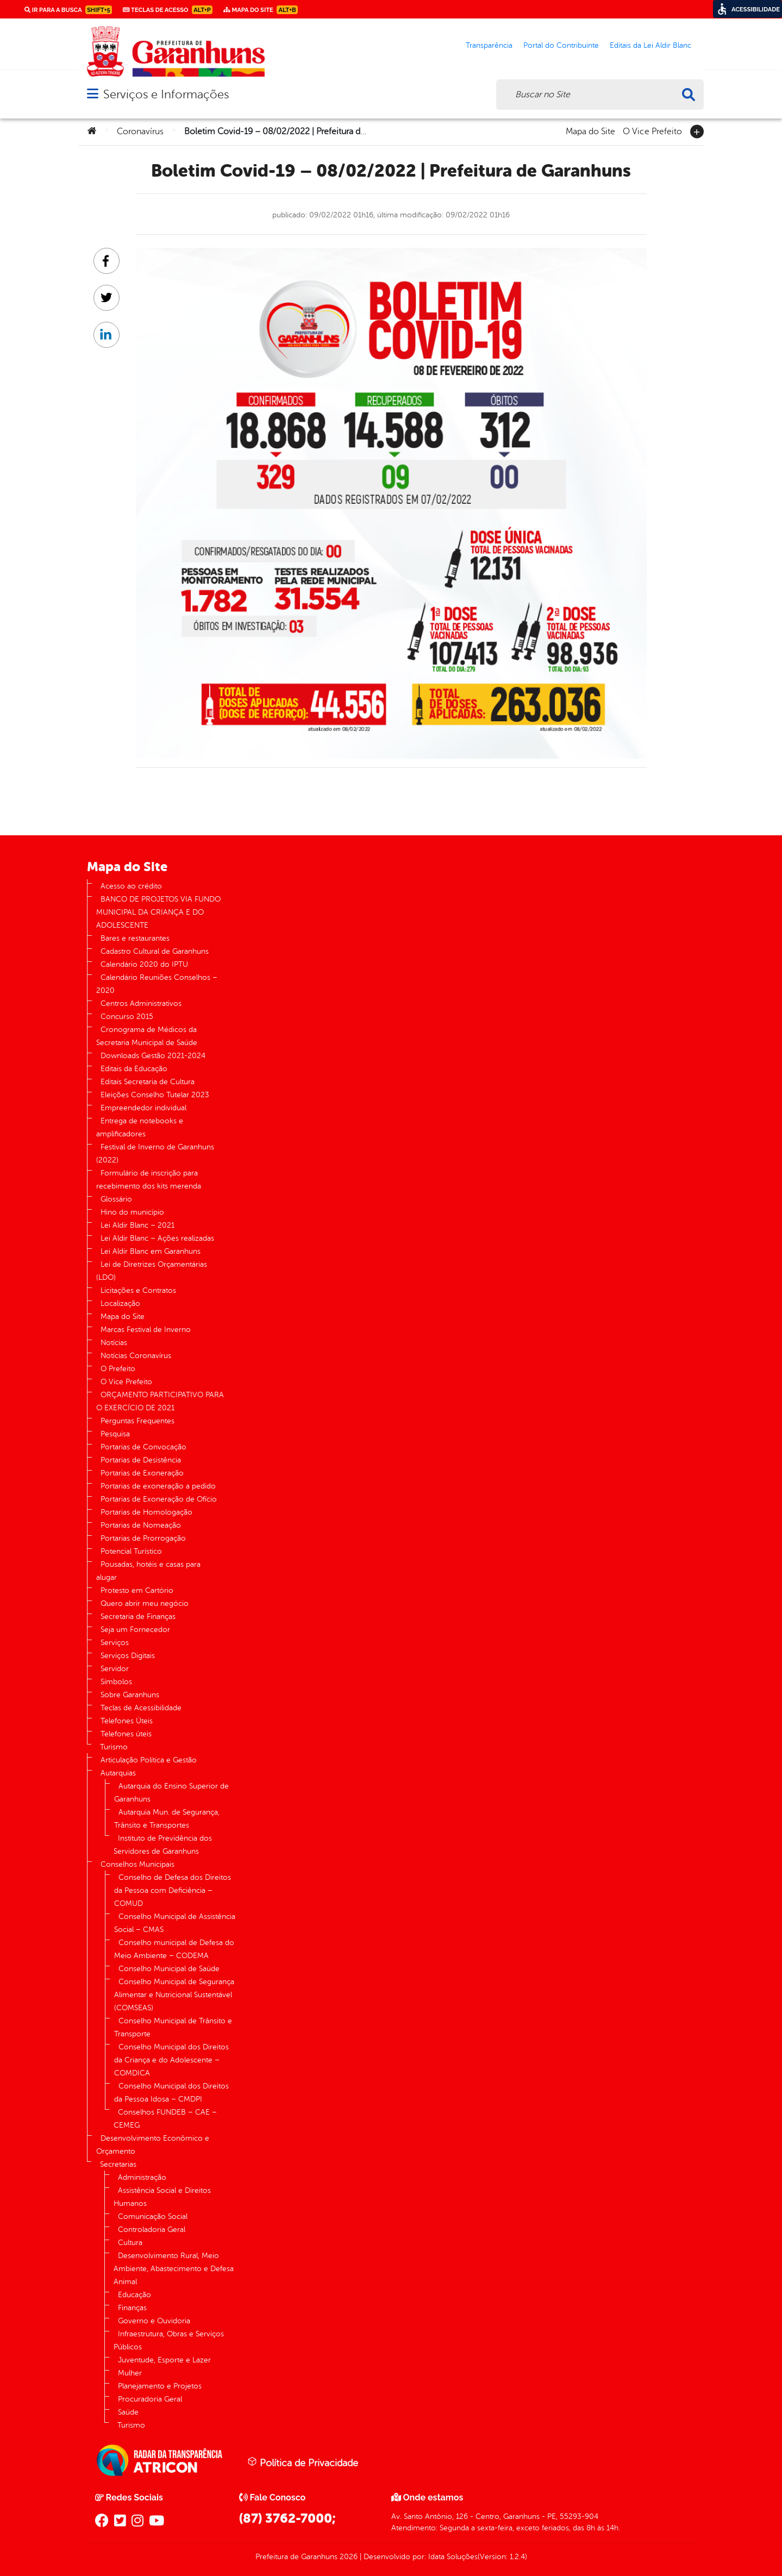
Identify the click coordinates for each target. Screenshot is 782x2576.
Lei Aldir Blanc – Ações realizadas (157, 1238)
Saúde (128, 2412)
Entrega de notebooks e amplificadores (139, 1127)
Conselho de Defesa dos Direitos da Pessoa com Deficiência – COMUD (172, 1890)
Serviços (115, 1643)
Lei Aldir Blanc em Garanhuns (151, 1251)
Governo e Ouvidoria (154, 2321)
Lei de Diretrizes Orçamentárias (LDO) (151, 1270)
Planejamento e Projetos (160, 2386)
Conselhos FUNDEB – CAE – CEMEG (165, 2118)
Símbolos (116, 1682)
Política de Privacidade (302, 2462)
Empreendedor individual (143, 1108)
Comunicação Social (152, 2216)
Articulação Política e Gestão (149, 1760)
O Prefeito (118, 1369)
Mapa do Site (590, 130)
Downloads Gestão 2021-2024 (153, 1056)
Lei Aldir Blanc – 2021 (137, 1225)
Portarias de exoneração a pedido (158, 1486)
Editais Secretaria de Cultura (148, 1082)
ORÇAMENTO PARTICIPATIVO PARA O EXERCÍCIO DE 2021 (160, 1401)
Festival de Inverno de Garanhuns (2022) (155, 1153)
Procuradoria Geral (150, 2399)
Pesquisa (115, 1434)
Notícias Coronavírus (136, 1356)
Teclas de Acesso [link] (167, 10)
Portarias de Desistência (141, 1460)
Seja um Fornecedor (135, 1629)
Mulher (130, 2373)
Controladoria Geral (151, 2229)
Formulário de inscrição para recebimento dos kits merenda (148, 1179)
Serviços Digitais (128, 1656)
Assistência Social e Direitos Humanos (162, 2197)
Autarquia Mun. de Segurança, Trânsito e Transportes (167, 1818)
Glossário (116, 1199)
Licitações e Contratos (138, 1290)
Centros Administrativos (141, 1003)
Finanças (132, 2308)
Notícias (114, 1343)
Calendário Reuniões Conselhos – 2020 (156, 984)
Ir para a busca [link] (68, 10)
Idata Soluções (453, 2557)
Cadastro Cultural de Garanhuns (155, 951)
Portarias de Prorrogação (143, 1538)
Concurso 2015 (127, 1016)
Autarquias (118, 1773)
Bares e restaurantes (135, 938)
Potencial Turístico (131, 1551)
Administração (142, 2177)
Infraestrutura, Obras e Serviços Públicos (169, 2340)
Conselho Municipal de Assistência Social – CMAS (174, 1923)
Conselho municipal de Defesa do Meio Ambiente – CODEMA (174, 1949)
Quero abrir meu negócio (145, 1603)
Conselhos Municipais (137, 1864)
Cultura (130, 2243)
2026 (347, 2557)
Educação (134, 2295)
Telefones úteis (126, 1734)
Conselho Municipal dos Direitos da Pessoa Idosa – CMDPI (171, 2092)
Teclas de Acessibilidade (141, 1708)
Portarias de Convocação (143, 1447)
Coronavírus (140, 131)
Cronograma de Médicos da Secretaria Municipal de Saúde (146, 1036)
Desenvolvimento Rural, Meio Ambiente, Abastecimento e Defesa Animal (174, 2269)
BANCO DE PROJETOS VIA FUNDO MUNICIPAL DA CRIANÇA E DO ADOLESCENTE (158, 912)
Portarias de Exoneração (142, 1473)
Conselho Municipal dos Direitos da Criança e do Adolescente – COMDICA (171, 2060)
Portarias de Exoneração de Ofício (159, 1499)
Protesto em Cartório (137, 1590)
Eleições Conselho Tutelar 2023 (155, 1095)
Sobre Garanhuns (130, 1695)
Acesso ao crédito (131, 886)
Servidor (115, 1669)
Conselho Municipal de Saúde (169, 1969)
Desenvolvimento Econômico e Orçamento (152, 2144)
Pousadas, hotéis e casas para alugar (148, 1570)
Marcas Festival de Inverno (146, 1329)
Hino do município (132, 1212)
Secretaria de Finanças (138, 1616)
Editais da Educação (134, 1069)
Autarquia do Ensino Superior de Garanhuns (171, 1792)
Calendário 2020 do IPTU (144, 964)
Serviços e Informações (166, 94)
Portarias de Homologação (146, 1512)
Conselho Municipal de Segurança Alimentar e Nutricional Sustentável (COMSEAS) (174, 1995)
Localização (120, 1303)
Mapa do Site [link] (260, 10)
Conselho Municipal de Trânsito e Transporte (173, 2027)
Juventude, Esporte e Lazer (164, 2360)
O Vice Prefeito (652, 130)
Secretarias (118, 2164)
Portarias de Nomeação (141, 1525)
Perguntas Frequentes (137, 1421)
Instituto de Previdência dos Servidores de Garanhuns (163, 1844)
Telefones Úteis (127, 1721)
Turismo (114, 1747)
